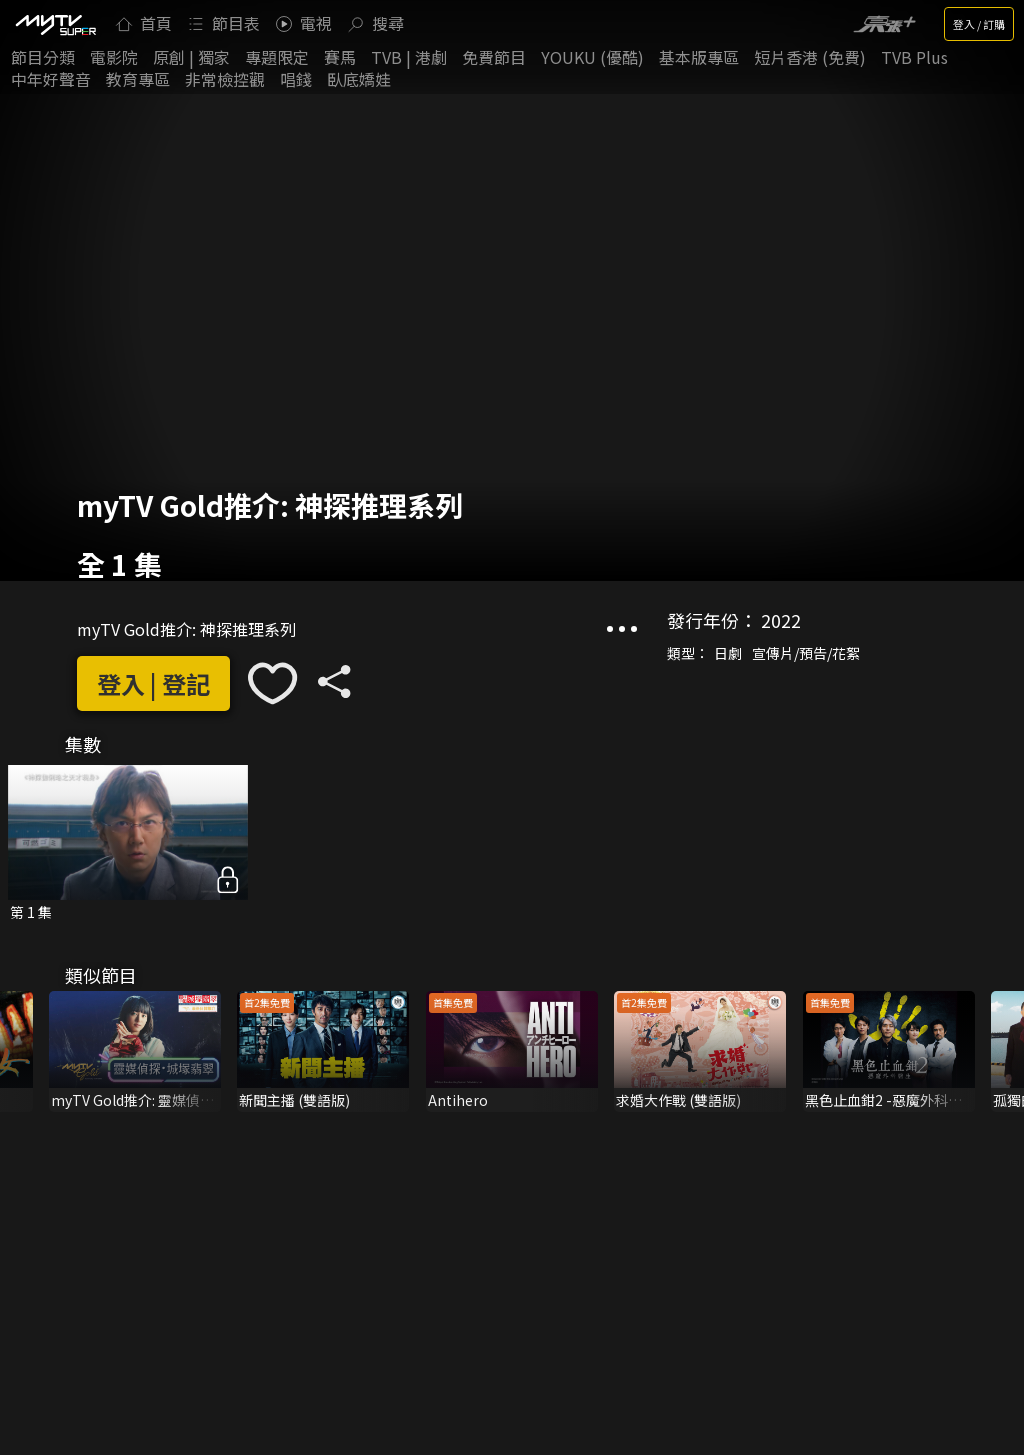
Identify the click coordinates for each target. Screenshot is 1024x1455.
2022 (781, 620)
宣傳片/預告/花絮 (806, 653)
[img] (55, 24)
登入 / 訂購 (979, 24)
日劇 (728, 653)
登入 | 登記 (153, 683)
